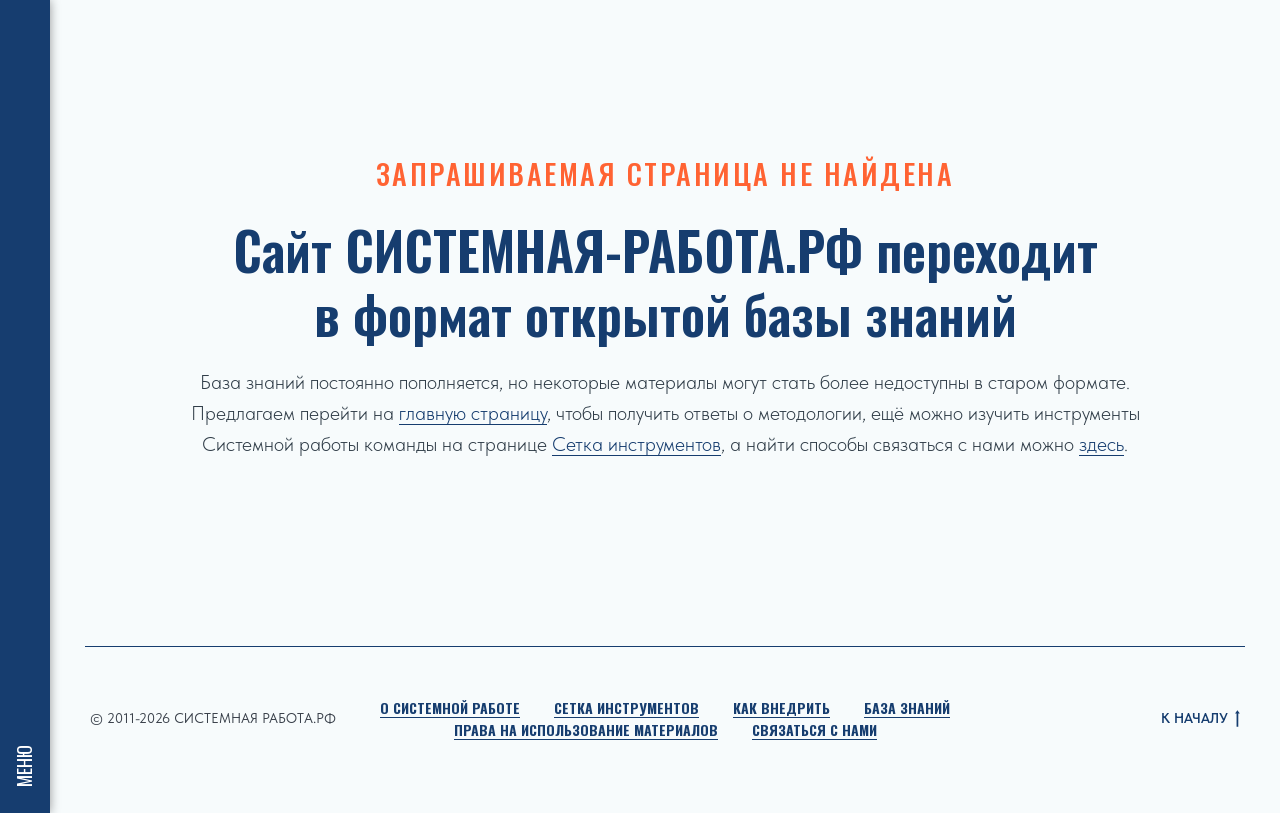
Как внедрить (781, 707)
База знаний (907, 707)
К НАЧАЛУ (1200, 719)
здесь (1101, 444)
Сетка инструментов (636, 444)
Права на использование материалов (586, 729)
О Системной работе (450, 707)
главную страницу (473, 413)
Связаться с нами (814, 729)
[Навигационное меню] (25, 30)
